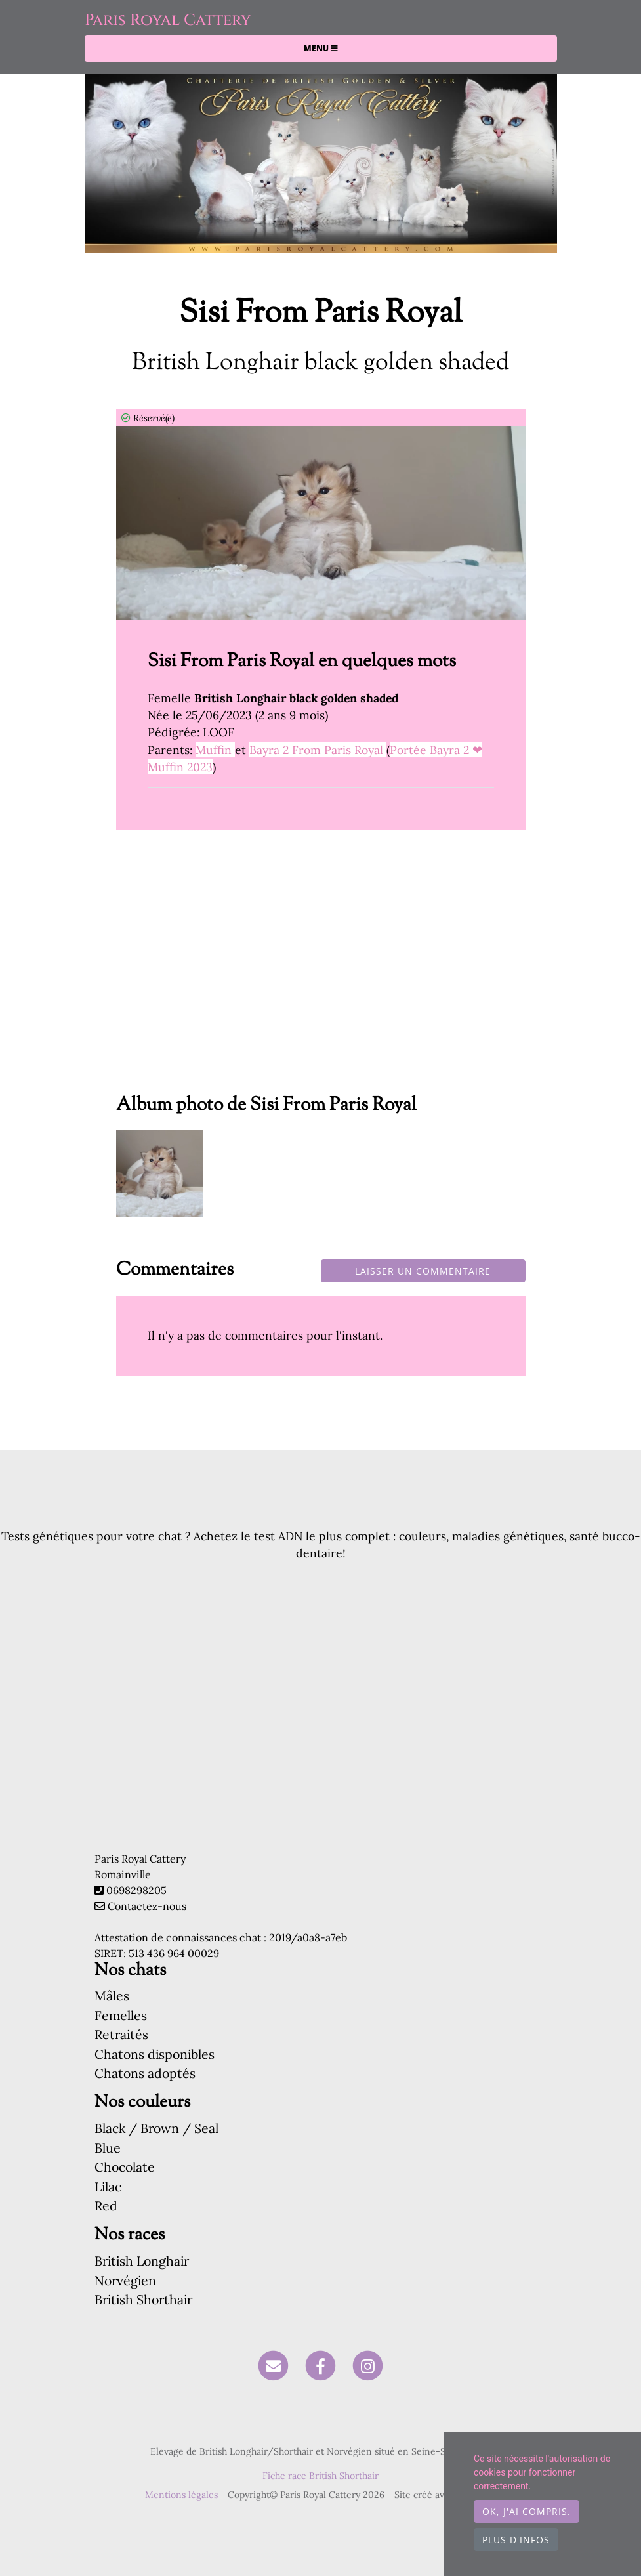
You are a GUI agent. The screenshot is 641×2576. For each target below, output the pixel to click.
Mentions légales (181, 2495)
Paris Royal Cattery (168, 20)
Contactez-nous (140, 1905)
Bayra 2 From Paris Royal (317, 749)
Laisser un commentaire (423, 1271)
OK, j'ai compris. (526, 2511)
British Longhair (141, 2260)
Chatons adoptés (145, 2073)
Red (105, 2205)
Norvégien (125, 2280)
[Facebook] (320, 2365)
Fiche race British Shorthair (320, 2475)
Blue (107, 2148)
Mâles (111, 1995)
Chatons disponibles (154, 2054)
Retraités (121, 2034)
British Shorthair (143, 2299)
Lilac (107, 2186)
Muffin (215, 749)
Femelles (120, 2015)
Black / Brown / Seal (156, 2128)
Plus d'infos (516, 2539)
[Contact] (274, 2365)
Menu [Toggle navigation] (321, 48)
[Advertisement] (321, 971)
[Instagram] (367, 2365)
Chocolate (124, 2167)
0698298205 (136, 1890)
